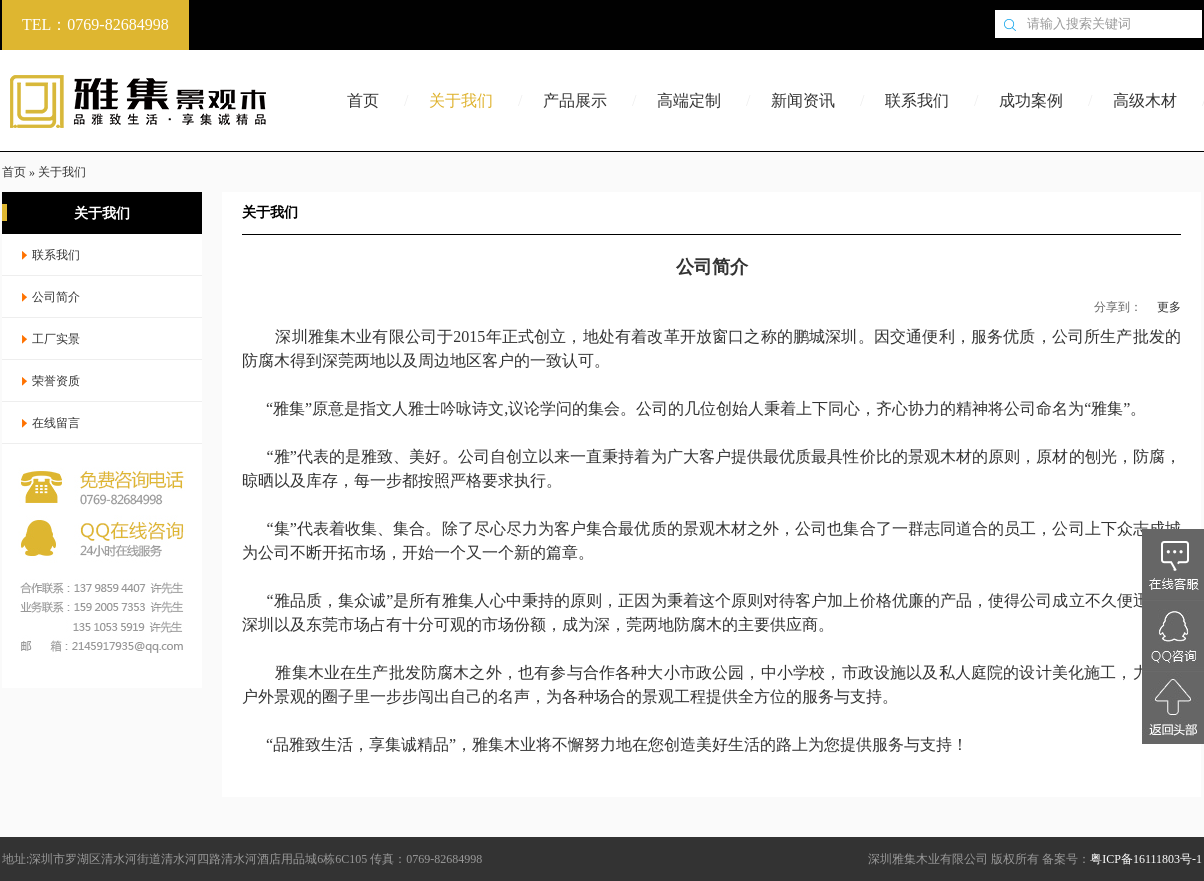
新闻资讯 (803, 100)
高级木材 (1145, 100)
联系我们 (917, 100)
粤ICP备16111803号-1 (1146, 859)
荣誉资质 (56, 381)
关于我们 (461, 100)
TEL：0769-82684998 (95, 24)
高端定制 (689, 100)
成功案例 (1031, 100)
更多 (1169, 307)
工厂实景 (56, 339)
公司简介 (56, 297)
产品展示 (575, 100)
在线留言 (56, 423)
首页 (363, 100)
